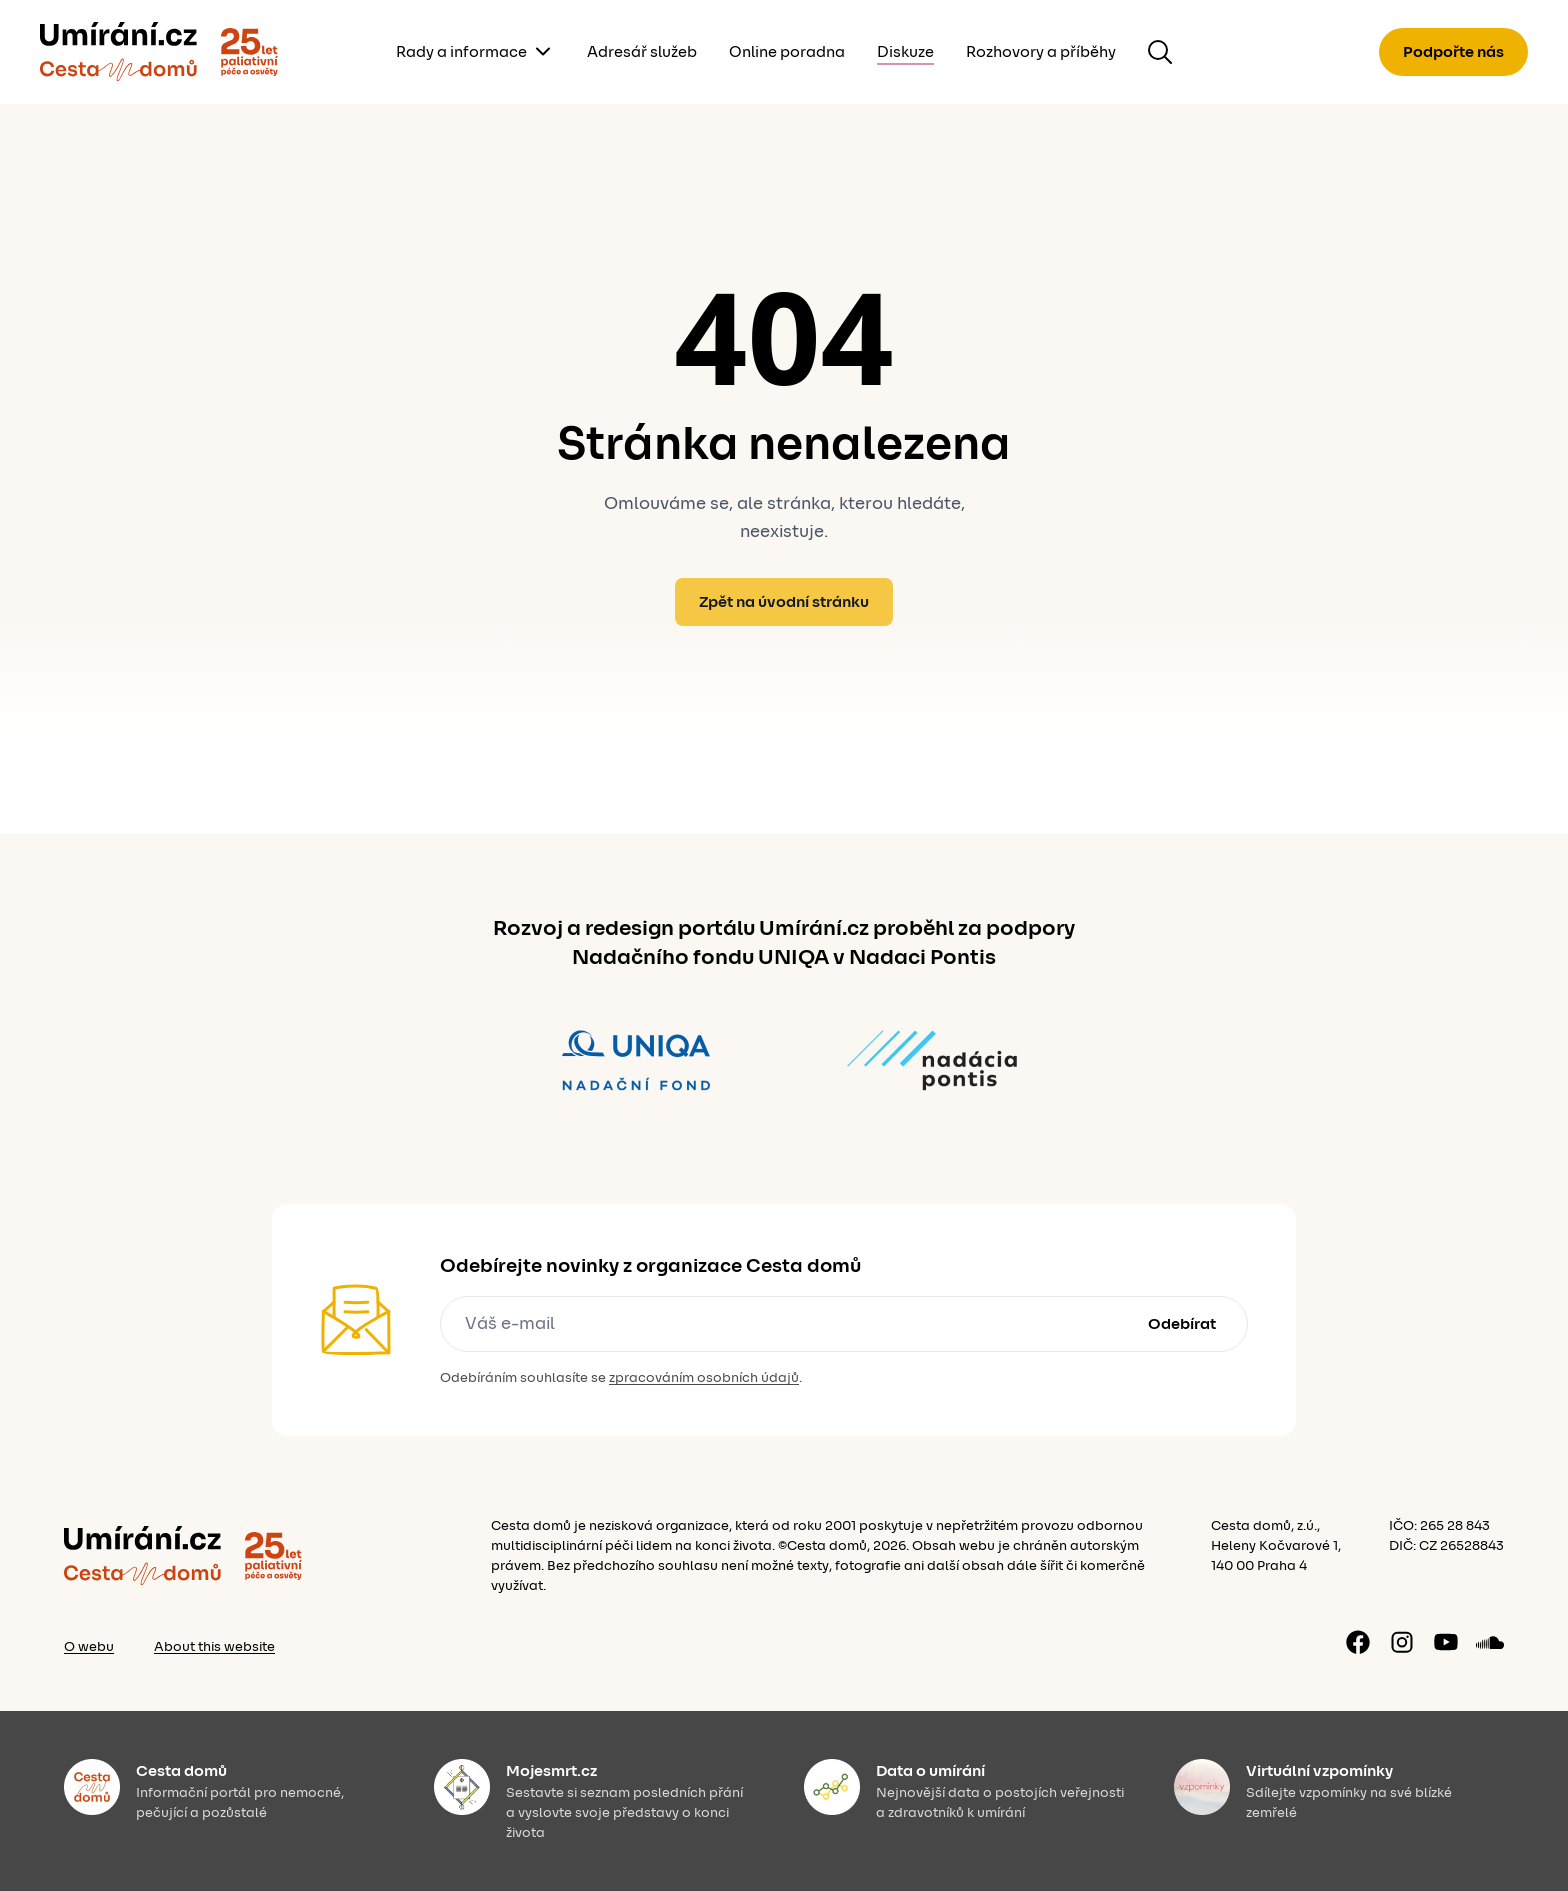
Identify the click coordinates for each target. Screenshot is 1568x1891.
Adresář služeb (642, 52)
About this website (214, 1647)
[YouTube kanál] (1446, 1642)
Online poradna (787, 52)
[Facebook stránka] (1358, 1642)
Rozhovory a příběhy (1041, 52)
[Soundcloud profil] (1490, 1642)
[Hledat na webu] (1160, 52)
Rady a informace (461, 52)
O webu (89, 1647)
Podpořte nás (1453, 52)
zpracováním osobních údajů (704, 1378)
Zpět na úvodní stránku (784, 602)
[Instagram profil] (1402, 1642)
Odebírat (1182, 1324)
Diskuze (905, 52)
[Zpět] (118, 52)
